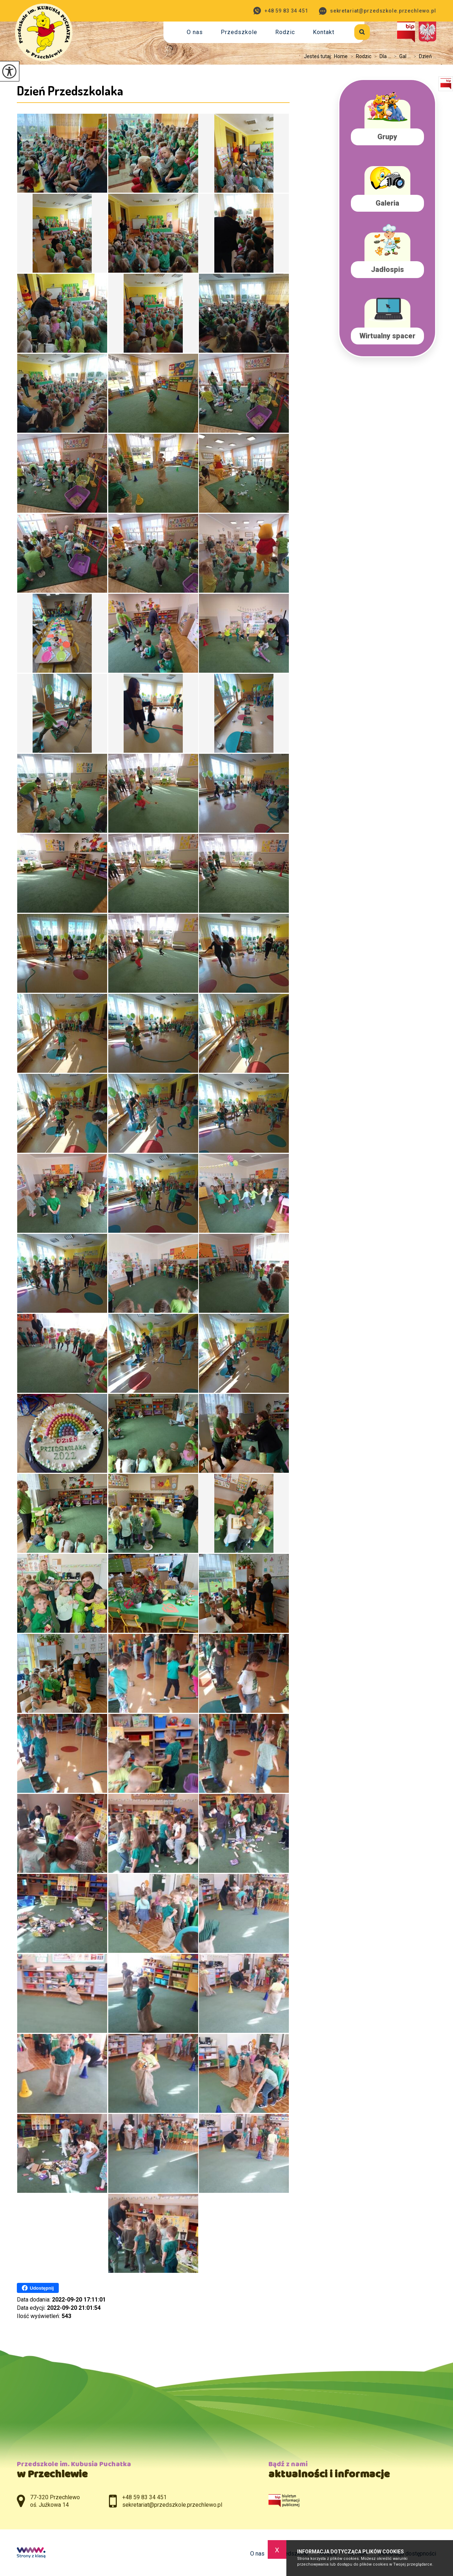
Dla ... (381, 56)
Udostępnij (38, 2288)
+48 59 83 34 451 (280, 10)
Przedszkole (239, 32)
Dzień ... (423, 56)
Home (341, 56)
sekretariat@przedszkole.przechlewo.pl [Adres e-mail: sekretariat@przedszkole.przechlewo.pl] (172, 2504)
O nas (195, 32)
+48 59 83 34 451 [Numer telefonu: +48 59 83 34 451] (144, 2497)
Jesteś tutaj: (319, 56)
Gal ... (401, 56)
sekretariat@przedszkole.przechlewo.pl (377, 11)
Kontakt (323, 32)
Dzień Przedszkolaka (70, 90)
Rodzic (285, 32)
